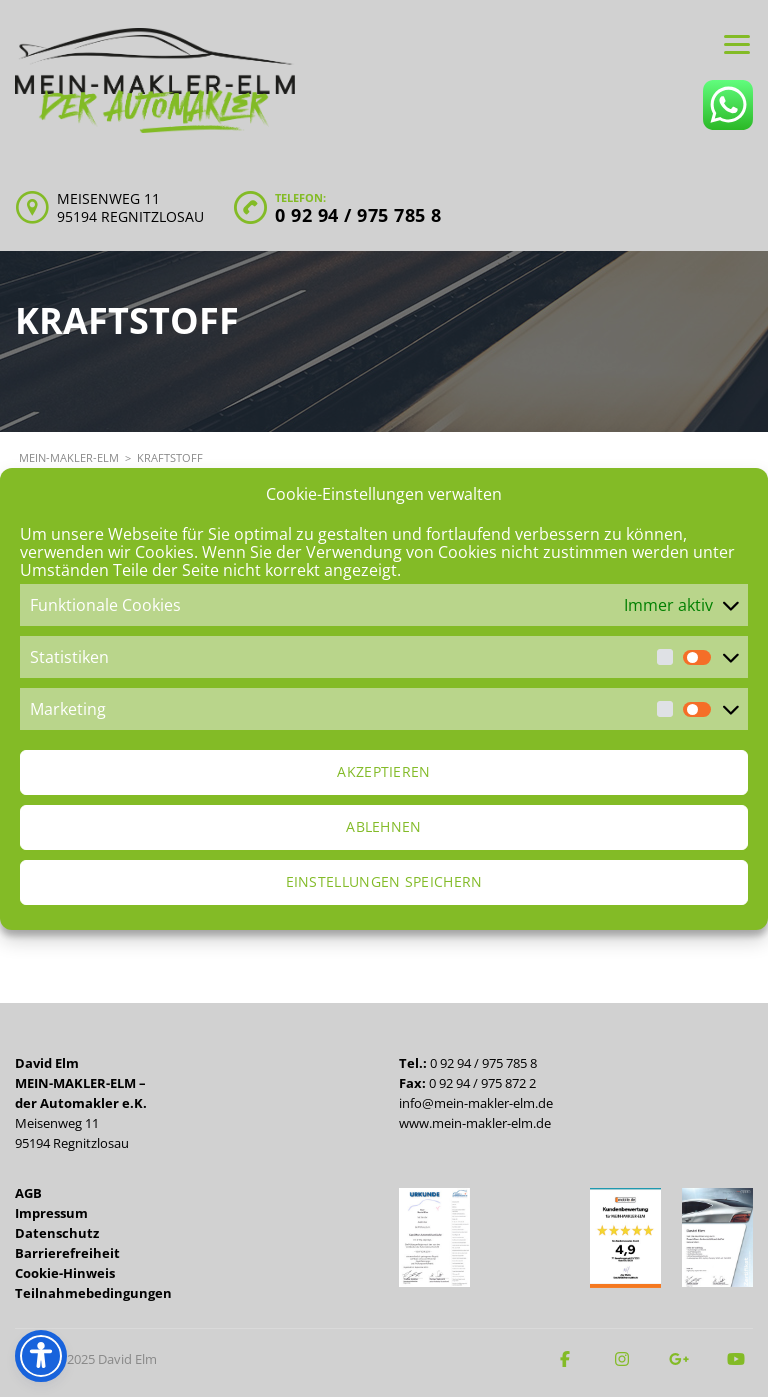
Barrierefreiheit (67, 1253)
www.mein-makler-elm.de (475, 1123)
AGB (28, 1193)
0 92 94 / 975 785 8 (358, 215)
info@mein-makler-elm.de (476, 1103)
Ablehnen (383, 826)
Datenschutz (57, 1233)
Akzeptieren (383, 771)
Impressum (51, 1213)
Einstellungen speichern (384, 881)
